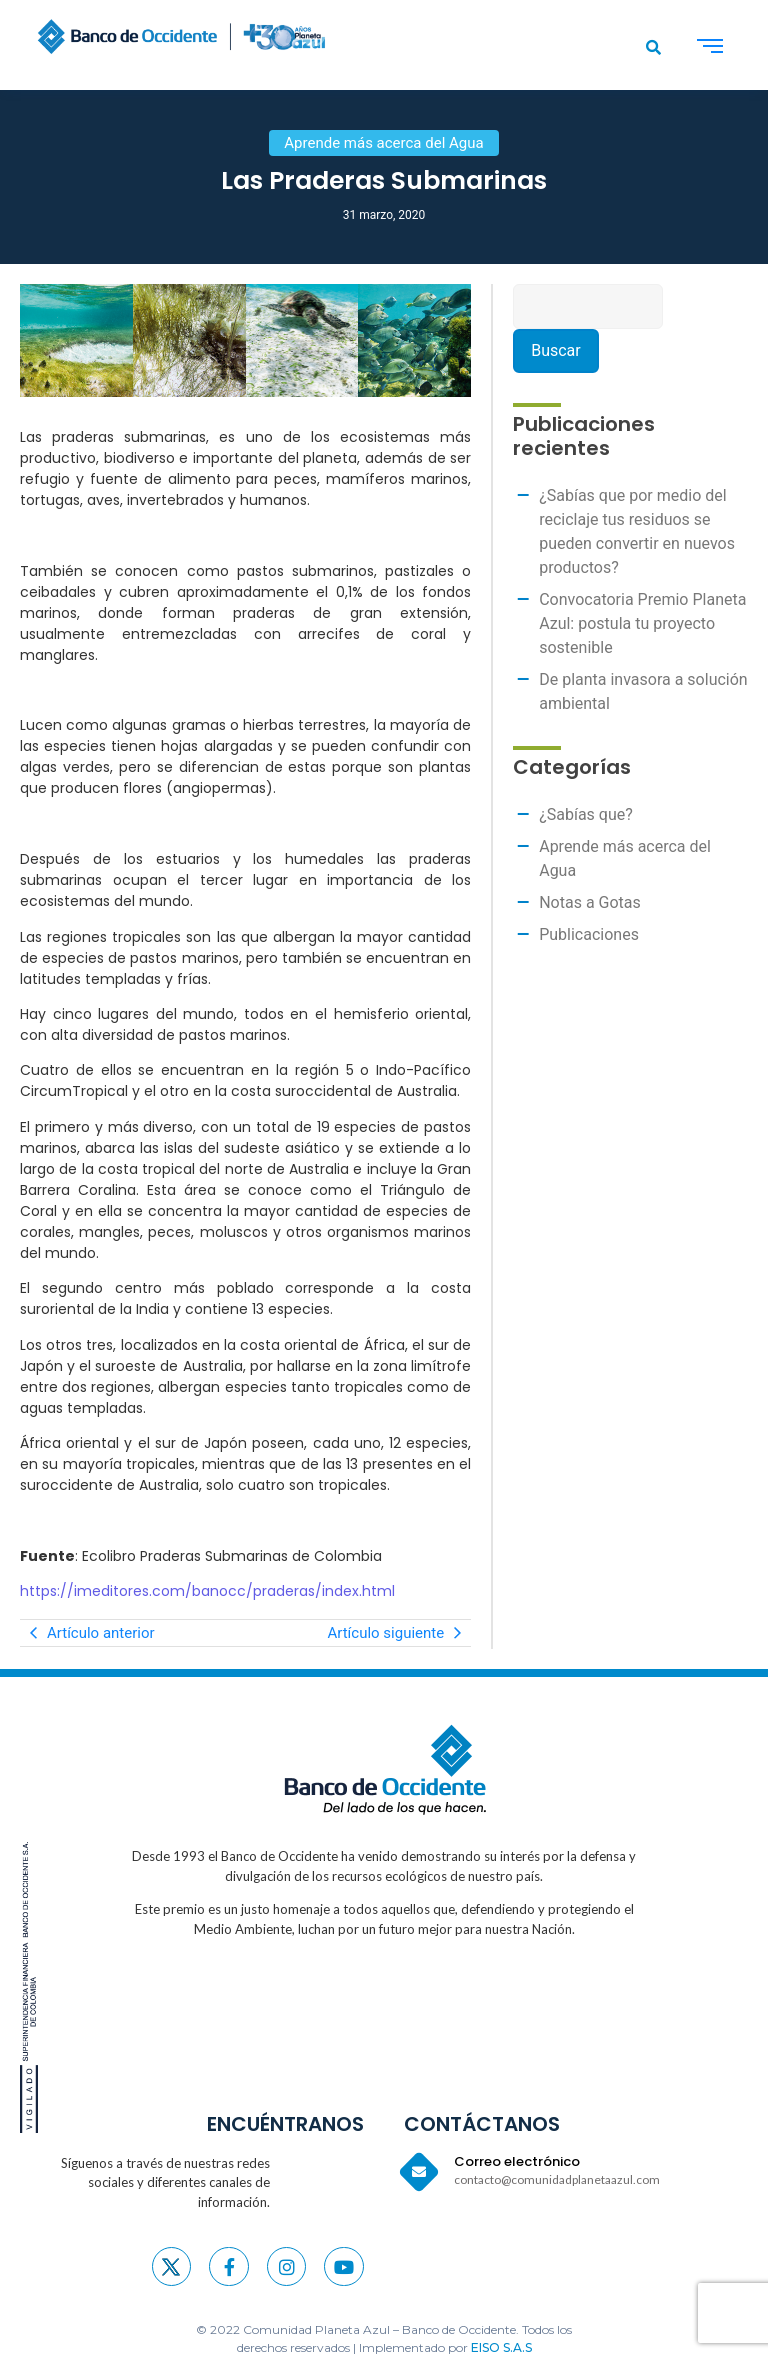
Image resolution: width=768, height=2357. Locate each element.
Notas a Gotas (590, 902)
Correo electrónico (517, 2161)
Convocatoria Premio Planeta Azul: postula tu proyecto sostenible (642, 623)
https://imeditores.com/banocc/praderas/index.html (207, 1591)
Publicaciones (589, 934)
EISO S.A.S (501, 2347)
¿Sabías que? (586, 814)
